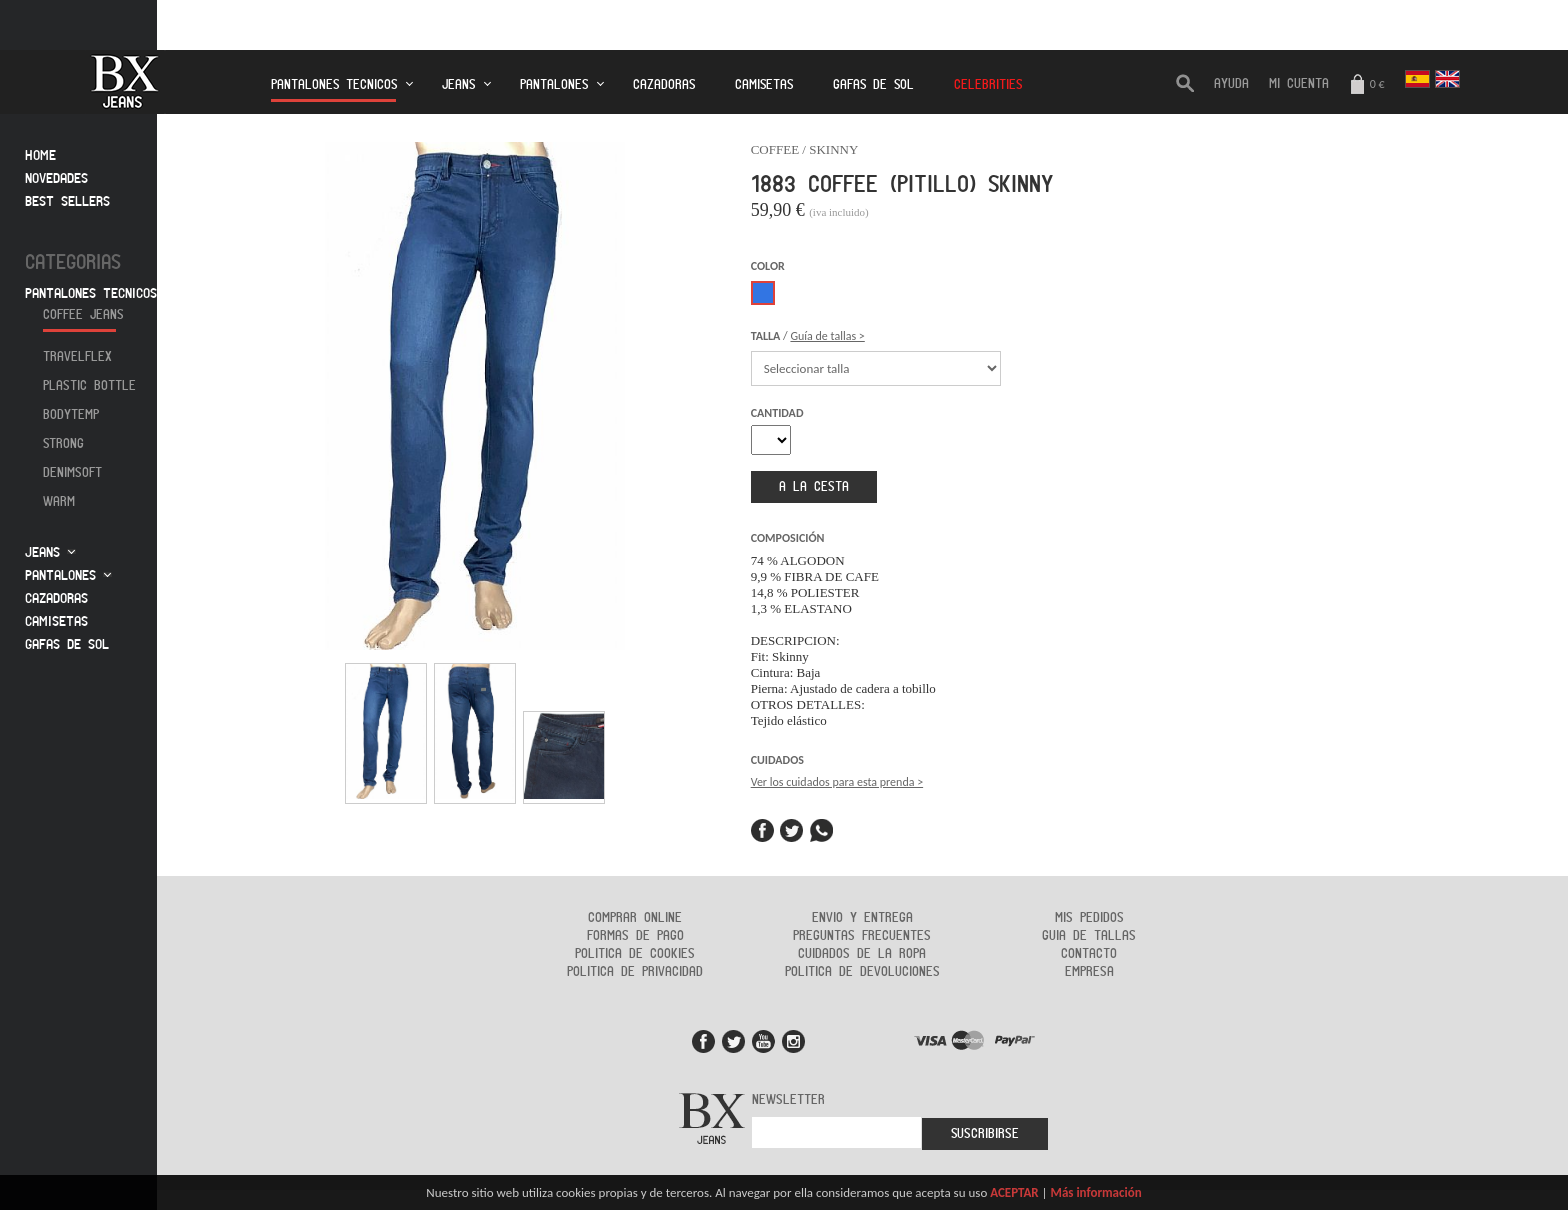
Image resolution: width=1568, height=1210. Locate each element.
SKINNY (833, 149)
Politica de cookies (635, 954)
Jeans (458, 85)
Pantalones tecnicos (334, 90)
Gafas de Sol (873, 85)
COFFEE (775, 149)
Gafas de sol (67, 644)
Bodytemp (71, 415)
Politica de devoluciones (862, 972)
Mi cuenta (1299, 84)
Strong (63, 444)
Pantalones (554, 85)
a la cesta (814, 487)
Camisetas (764, 85)
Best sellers (67, 201)
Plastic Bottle (89, 386)
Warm (59, 502)
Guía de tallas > (827, 336)
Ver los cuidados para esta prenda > (837, 782)
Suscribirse (985, 1134)
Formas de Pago (635, 936)
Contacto (1089, 954)
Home (40, 155)
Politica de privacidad (635, 972)
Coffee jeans (83, 315)
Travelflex (77, 357)
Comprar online (635, 918)
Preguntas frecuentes (862, 936)
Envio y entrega (862, 918)
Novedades (56, 178)
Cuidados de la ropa (862, 954)
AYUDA (1231, 84)
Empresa (1089, 972)
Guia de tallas (1089, 936)
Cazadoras (664, 85)
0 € (1367, 85)
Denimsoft (72, 473)
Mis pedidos (1089, 918)
